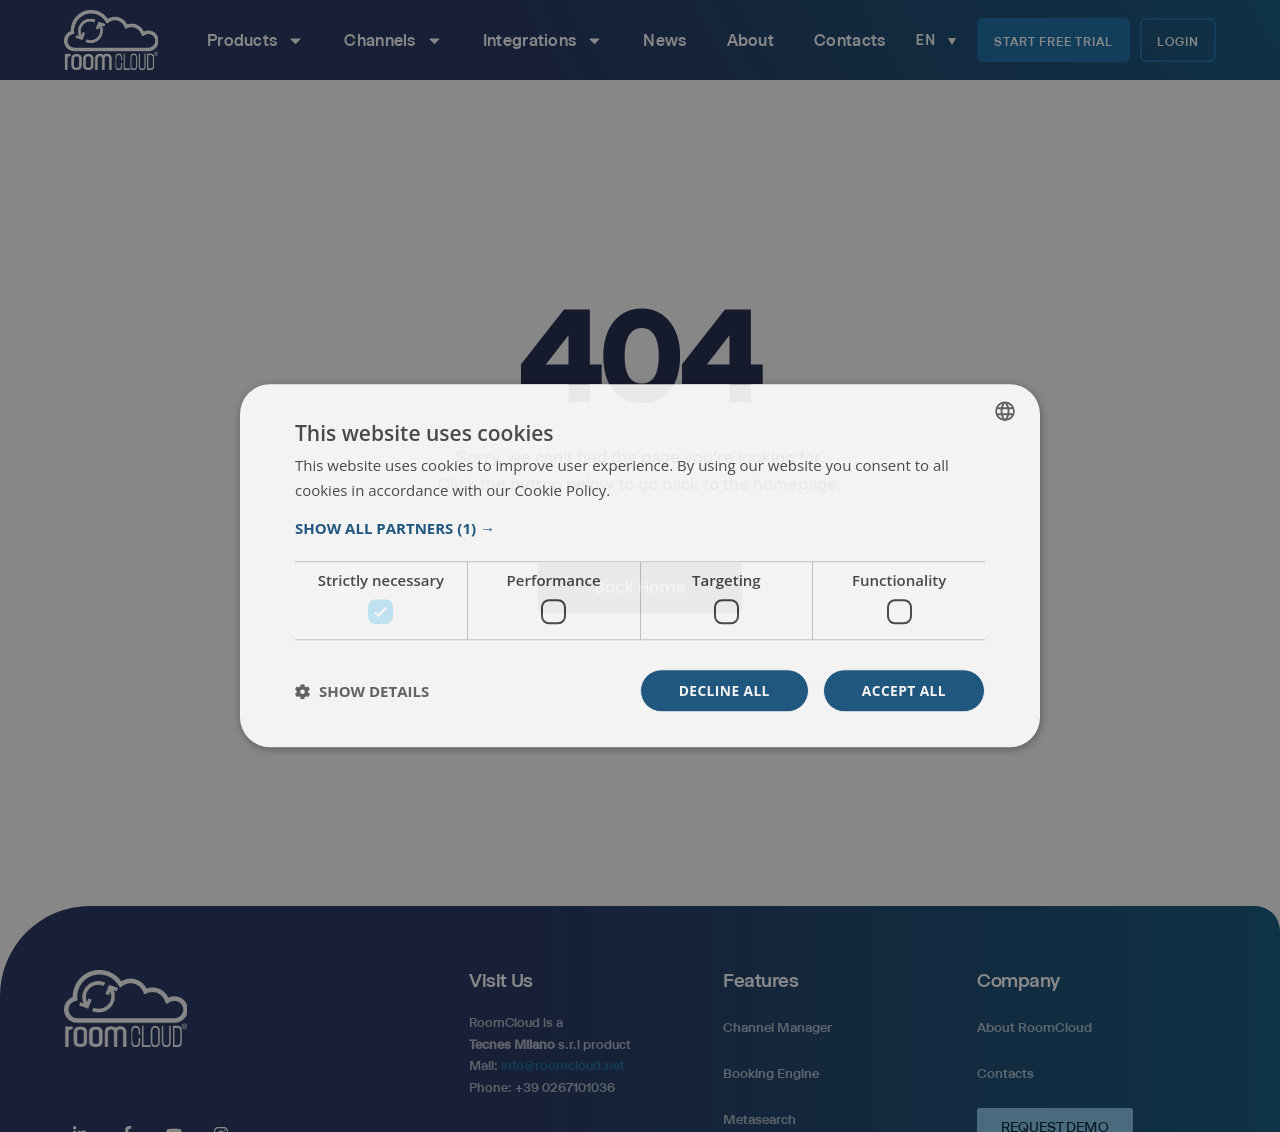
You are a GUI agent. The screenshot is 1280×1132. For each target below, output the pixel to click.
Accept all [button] (903, 690)
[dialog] (640, 566)
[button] (640, 528)
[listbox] (1005, 411)
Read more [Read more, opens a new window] (650, 491)
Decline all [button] (722, 690)
